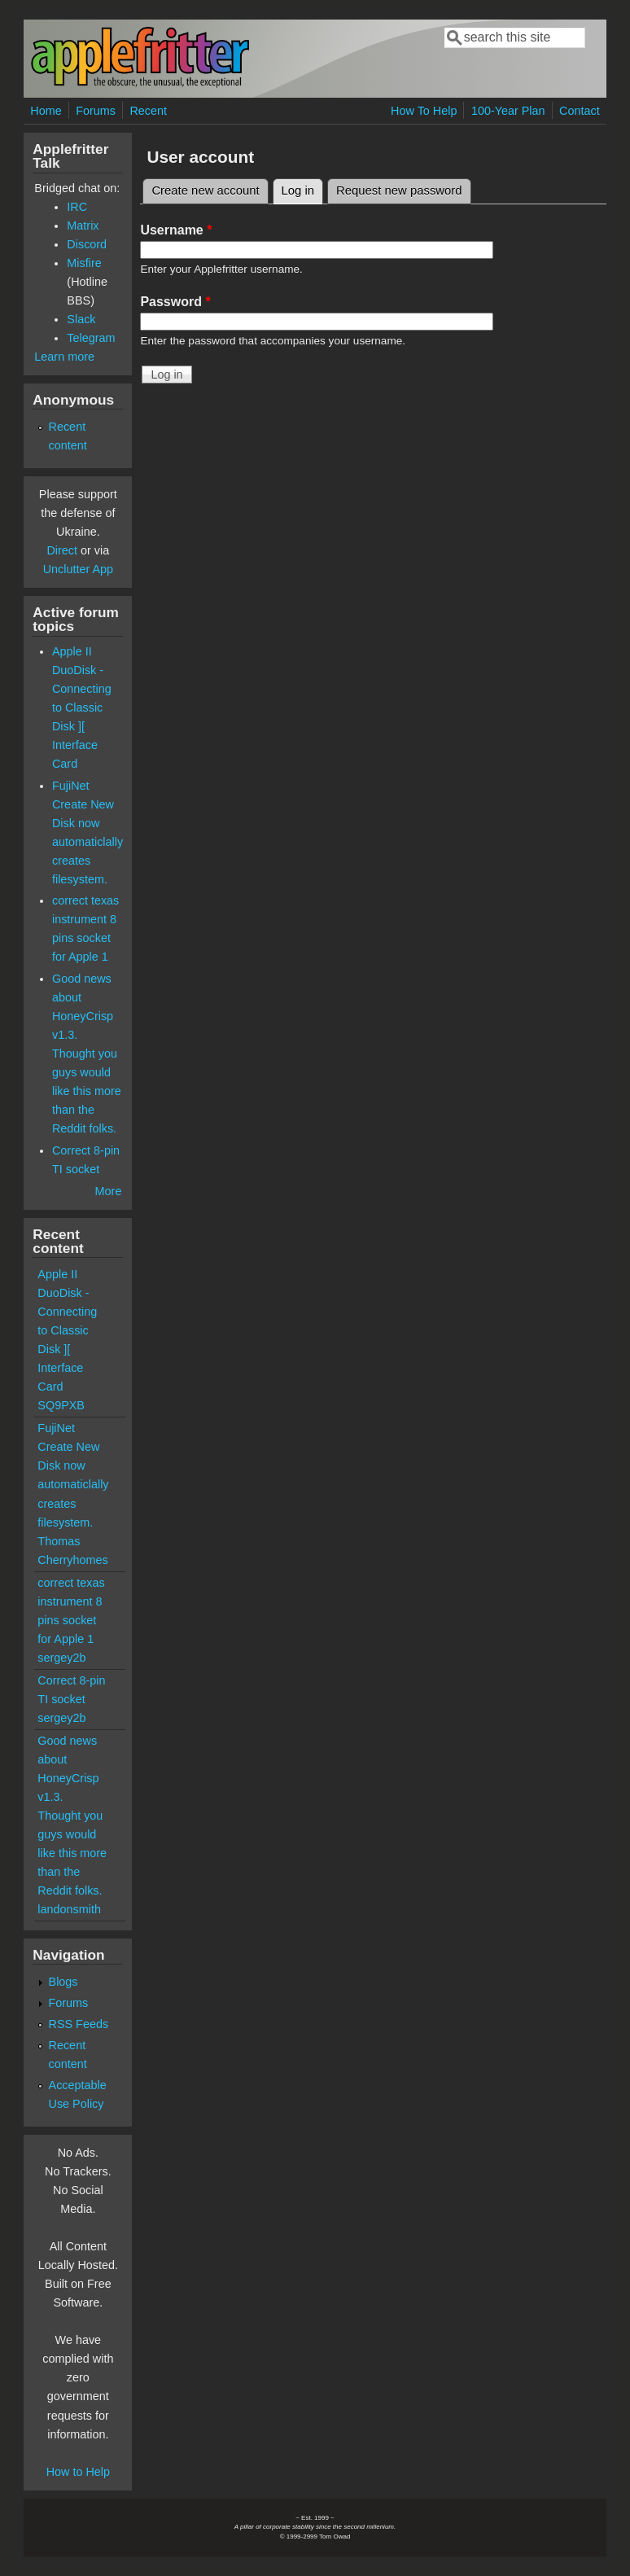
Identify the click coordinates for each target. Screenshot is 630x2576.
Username (176, 230)
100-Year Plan (508, 110)
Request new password (399, 190)
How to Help (78, 2471)
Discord (87, 244)
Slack (81, 319)
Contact (579, 110)
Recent (148, 110)
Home (45, 110)
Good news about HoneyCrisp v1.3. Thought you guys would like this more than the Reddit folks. (86, 1053)
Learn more (64, 356)
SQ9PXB (61, 1405)
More (108, 1191)
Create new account (205, 190)
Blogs (63, 1981)
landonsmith (69, 1909)
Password (175, 302)
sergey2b (61, 1657)
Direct (61, 550)
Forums (96, 110)
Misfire (84, 262)
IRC (77, 206)
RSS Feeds (79, 2024)
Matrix (82, 225)
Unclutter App (78, 569)
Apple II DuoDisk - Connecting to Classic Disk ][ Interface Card (82, 707)
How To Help (424, 110)
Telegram (91, 337)
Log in (303, 188)
